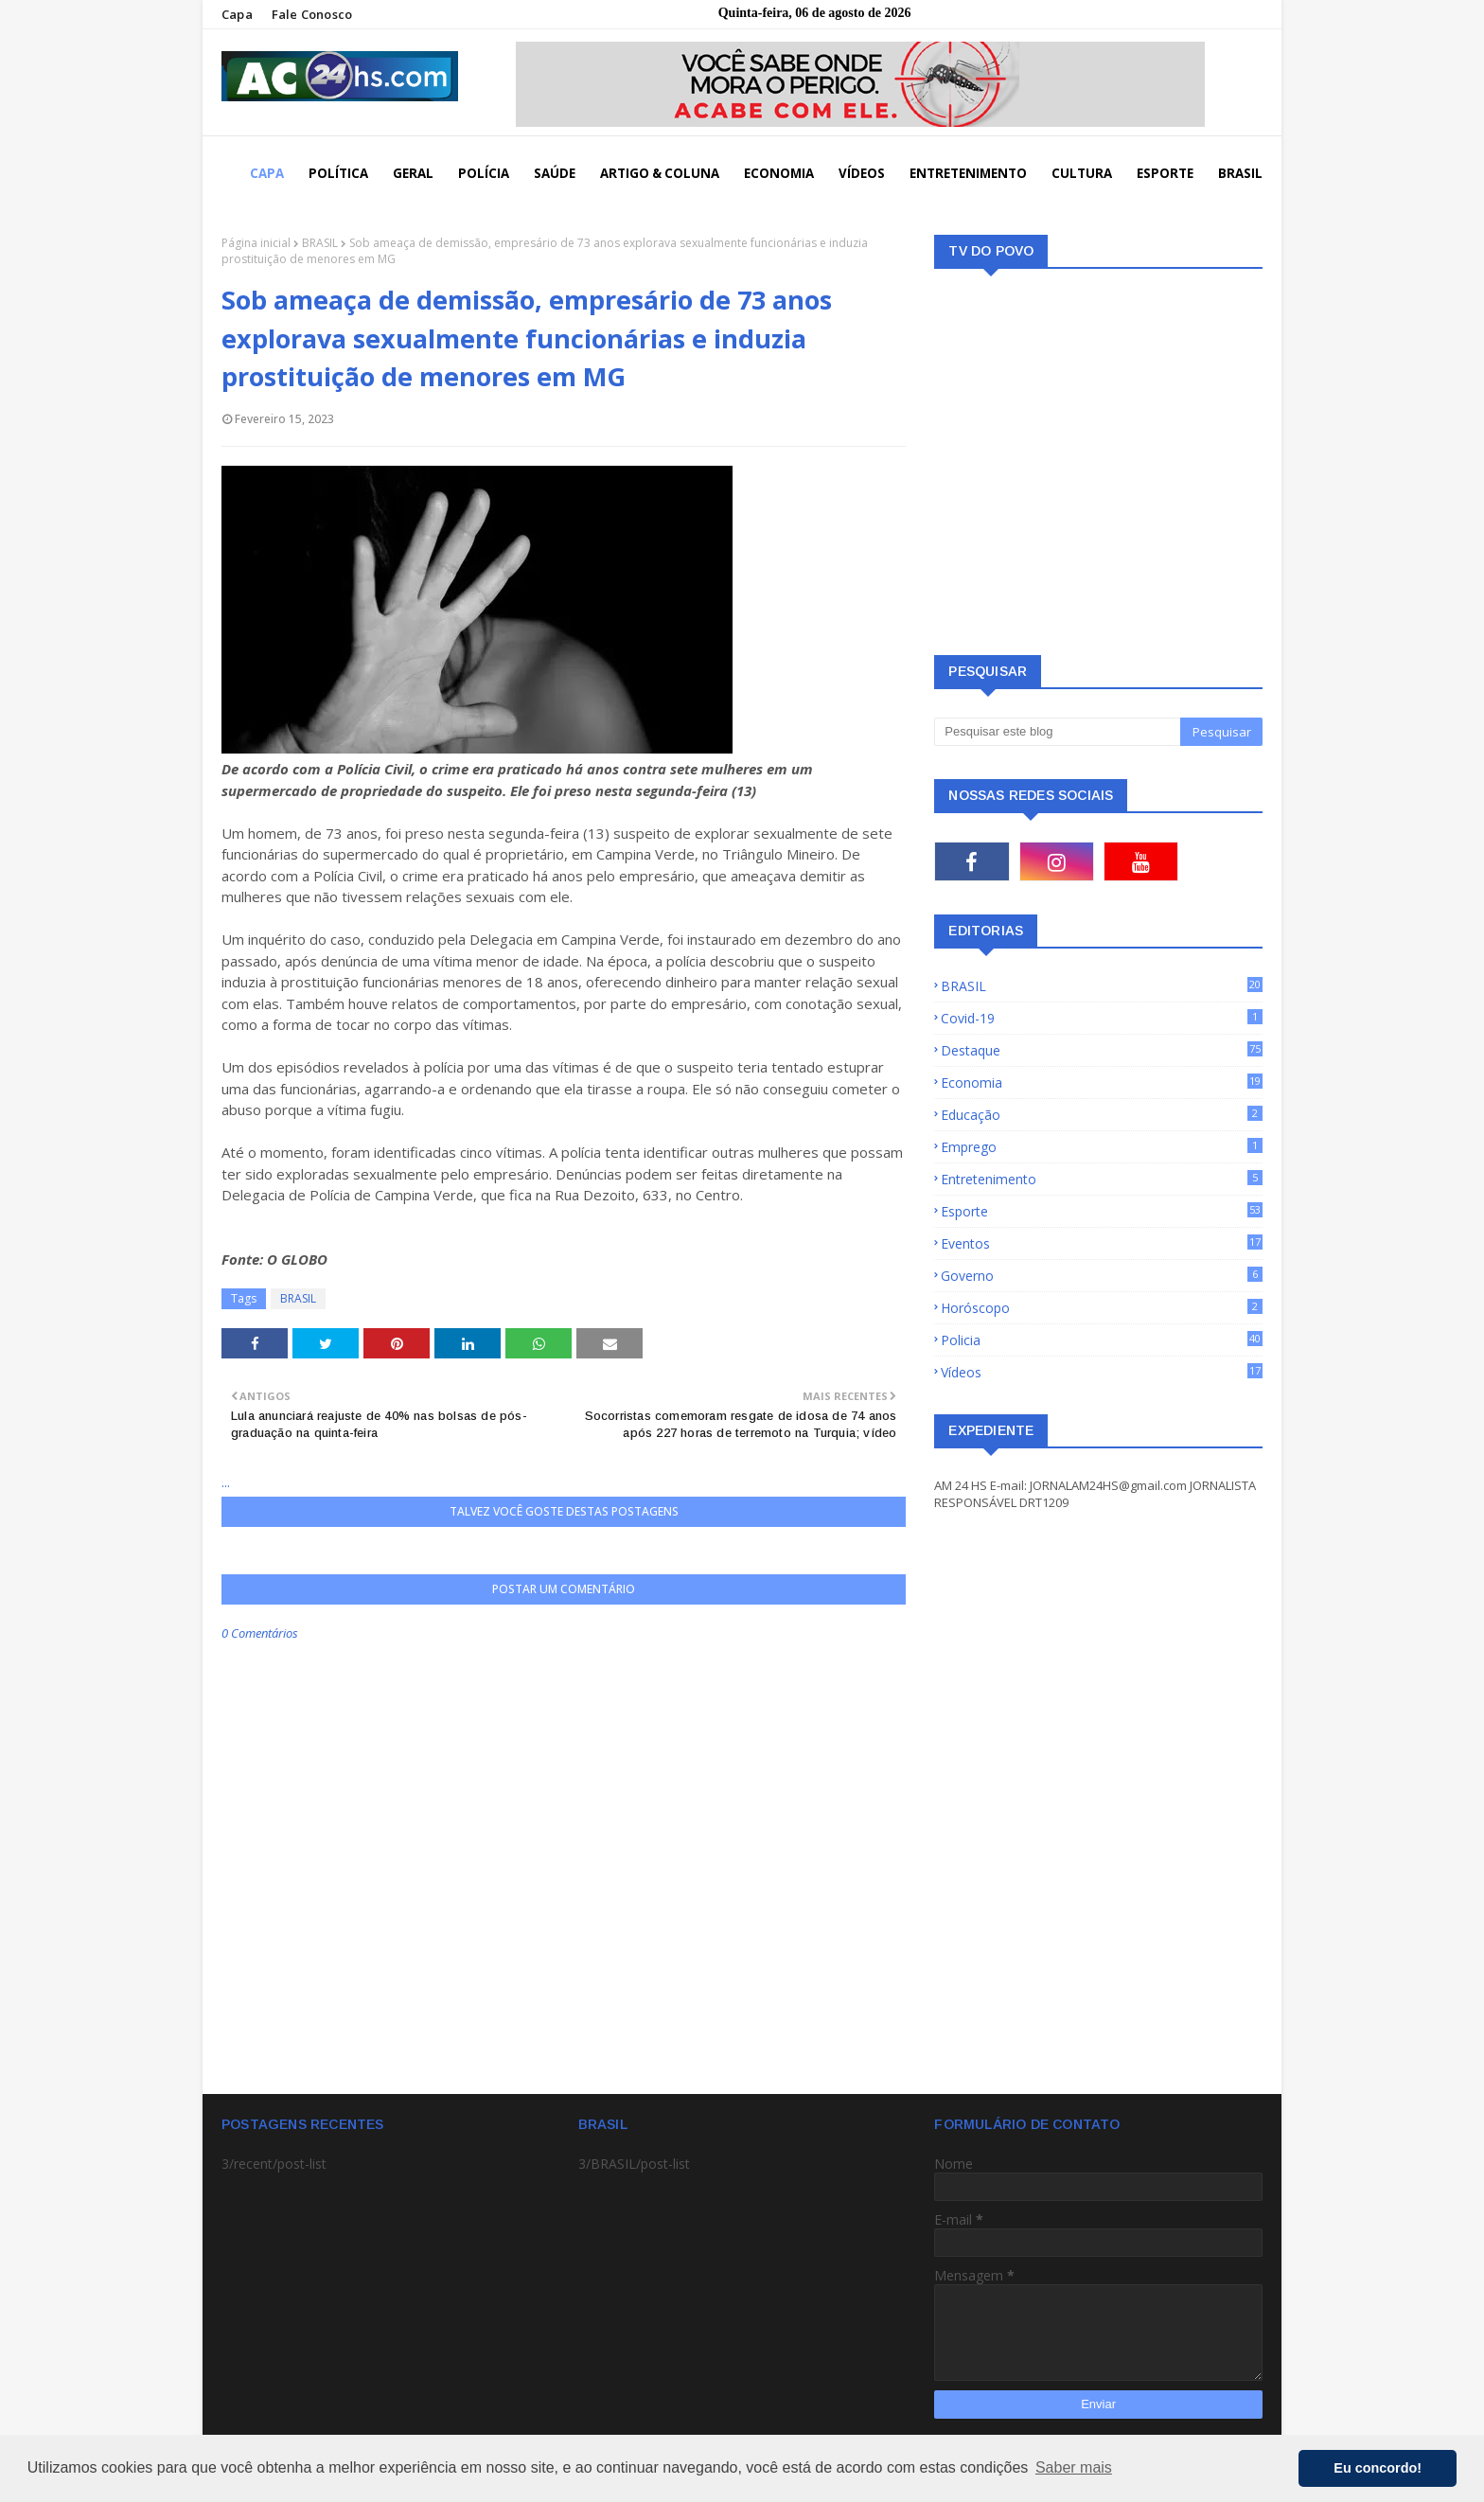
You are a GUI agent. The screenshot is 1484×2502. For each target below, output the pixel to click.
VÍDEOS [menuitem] (862, 173)
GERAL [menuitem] (413, 173)
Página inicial (256, 243)
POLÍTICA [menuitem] (338, 173)
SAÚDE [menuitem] (554, 173)
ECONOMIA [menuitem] (779, 173)
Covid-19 (1102, 1018)
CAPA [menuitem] (267, 173)
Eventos (1102, 1243)
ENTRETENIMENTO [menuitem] (968, 173)
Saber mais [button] (1073, 2467)
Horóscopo (1102, 1308)
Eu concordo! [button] (1378, 2467)
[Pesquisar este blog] (1057, 732)
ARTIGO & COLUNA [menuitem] (659, 173)
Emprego (1102, 1147)
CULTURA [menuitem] (1081, 173)
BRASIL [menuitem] (1240, 173)
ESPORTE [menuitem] (1165, 173)
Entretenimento (1102, 1179)
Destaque (1102, 1050)
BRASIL (320, 243)
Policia (1102, 1340)
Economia (1102, 1082)
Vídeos (1102, 1372)
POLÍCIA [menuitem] (483, 173)
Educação (1102, 1115)
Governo (1102, 1276)
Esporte (1102, 1211)
